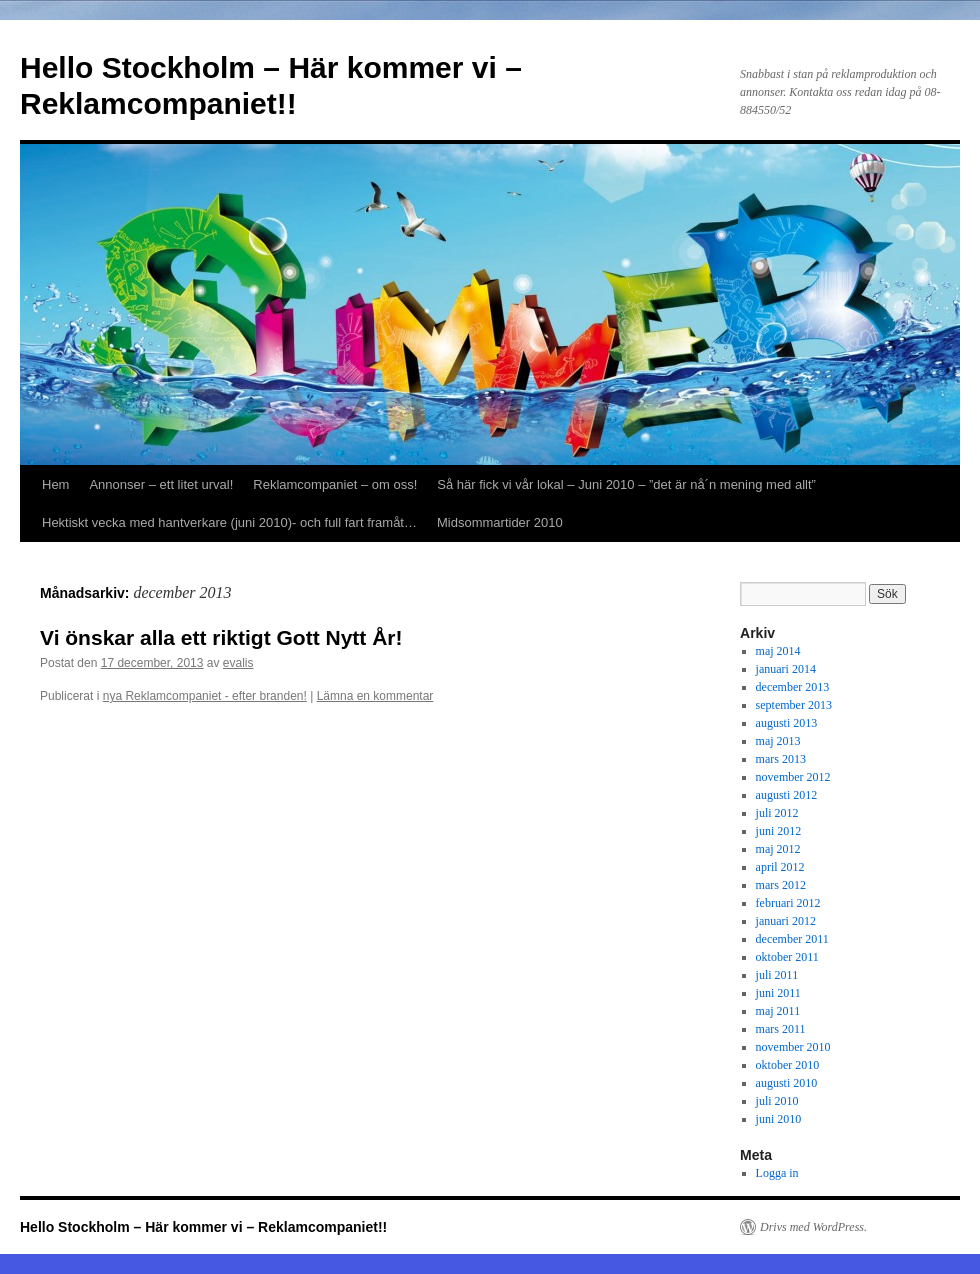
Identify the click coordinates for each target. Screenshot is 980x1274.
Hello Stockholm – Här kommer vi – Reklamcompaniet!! (203, 1227)
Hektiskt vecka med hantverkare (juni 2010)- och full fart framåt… (229, 522)
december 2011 (792, 939)
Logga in (777, 1173)
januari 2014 (786, 669)
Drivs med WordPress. (813, 1227)
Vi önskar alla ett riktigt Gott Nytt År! (221, 637)
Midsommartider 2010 (500, 522)
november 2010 (793, 1047)
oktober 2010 (788, 1065)
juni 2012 (779, 831)
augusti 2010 (787, 1083)
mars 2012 (781, 885)
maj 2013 (778, 741)
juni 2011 (778, 993)
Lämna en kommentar (375, 696)
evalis (238, 663)
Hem (55, 484)
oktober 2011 (787, 957)
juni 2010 (779, 1119)
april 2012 (780, 867)
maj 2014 (778, 651)
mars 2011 (781, 1029)
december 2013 (793, 687)
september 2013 (794, 705)
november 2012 (793, 777)
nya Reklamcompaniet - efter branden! (205, 696)
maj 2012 (778, 849)
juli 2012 (777, 813)
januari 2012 (786, 921)
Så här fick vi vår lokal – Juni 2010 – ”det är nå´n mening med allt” (626, 484)
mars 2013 (781, 759)
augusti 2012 (787, 795)
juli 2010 (777, 1101)
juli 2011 (777, 975)
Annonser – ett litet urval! (161, 484)
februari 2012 (788, 903)
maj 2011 (778, 1011)
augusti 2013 (787, 723)
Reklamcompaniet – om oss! (335, 484)
